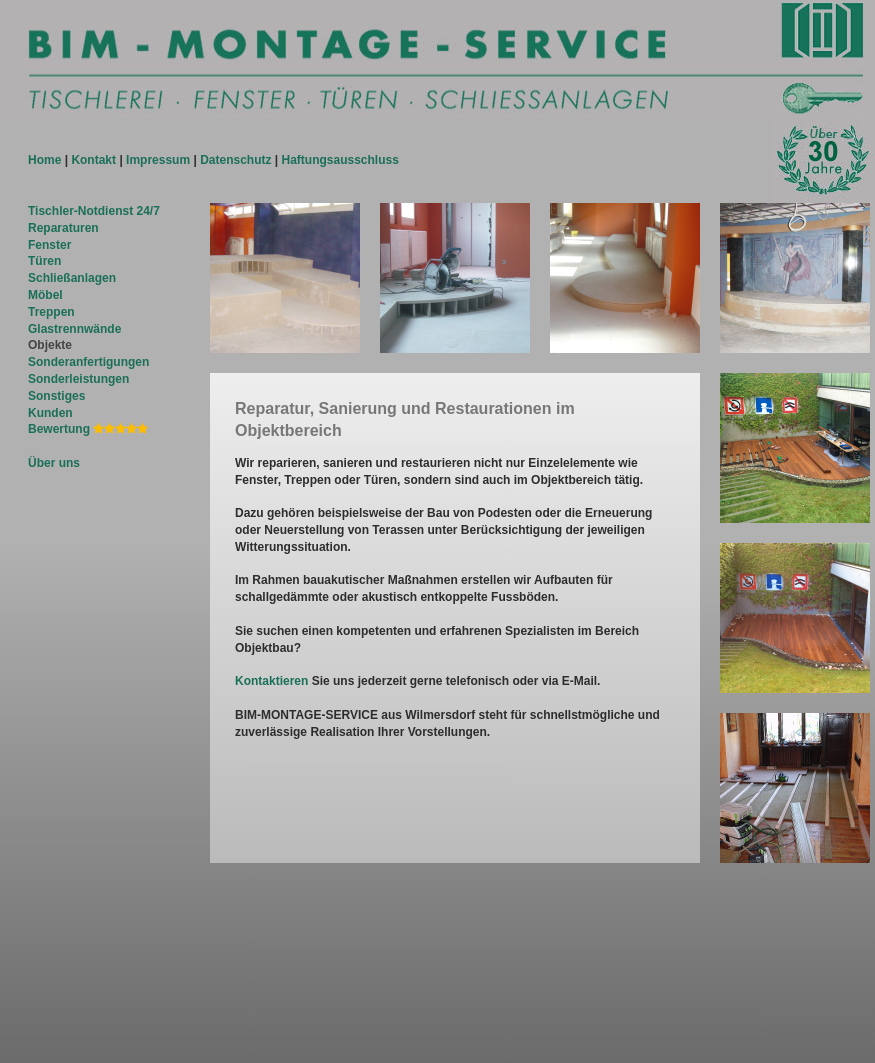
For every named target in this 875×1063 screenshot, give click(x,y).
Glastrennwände (74, 329)
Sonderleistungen (78, 379)
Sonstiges (56, 396)
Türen (44, 261)
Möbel (45, 295)
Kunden (50, 413)
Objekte (50, 345)
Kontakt (93, 160)
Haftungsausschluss (340, 160)
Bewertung (88, 429)
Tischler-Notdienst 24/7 (94, 211)
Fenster (49, 245)
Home (44, 160)
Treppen (51, 312)
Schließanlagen (72, 278)
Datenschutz (235, 160)
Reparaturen (63, 228)
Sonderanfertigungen (88, 362)
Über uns (54, 463)
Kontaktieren (271, 681)
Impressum (158, 160)
